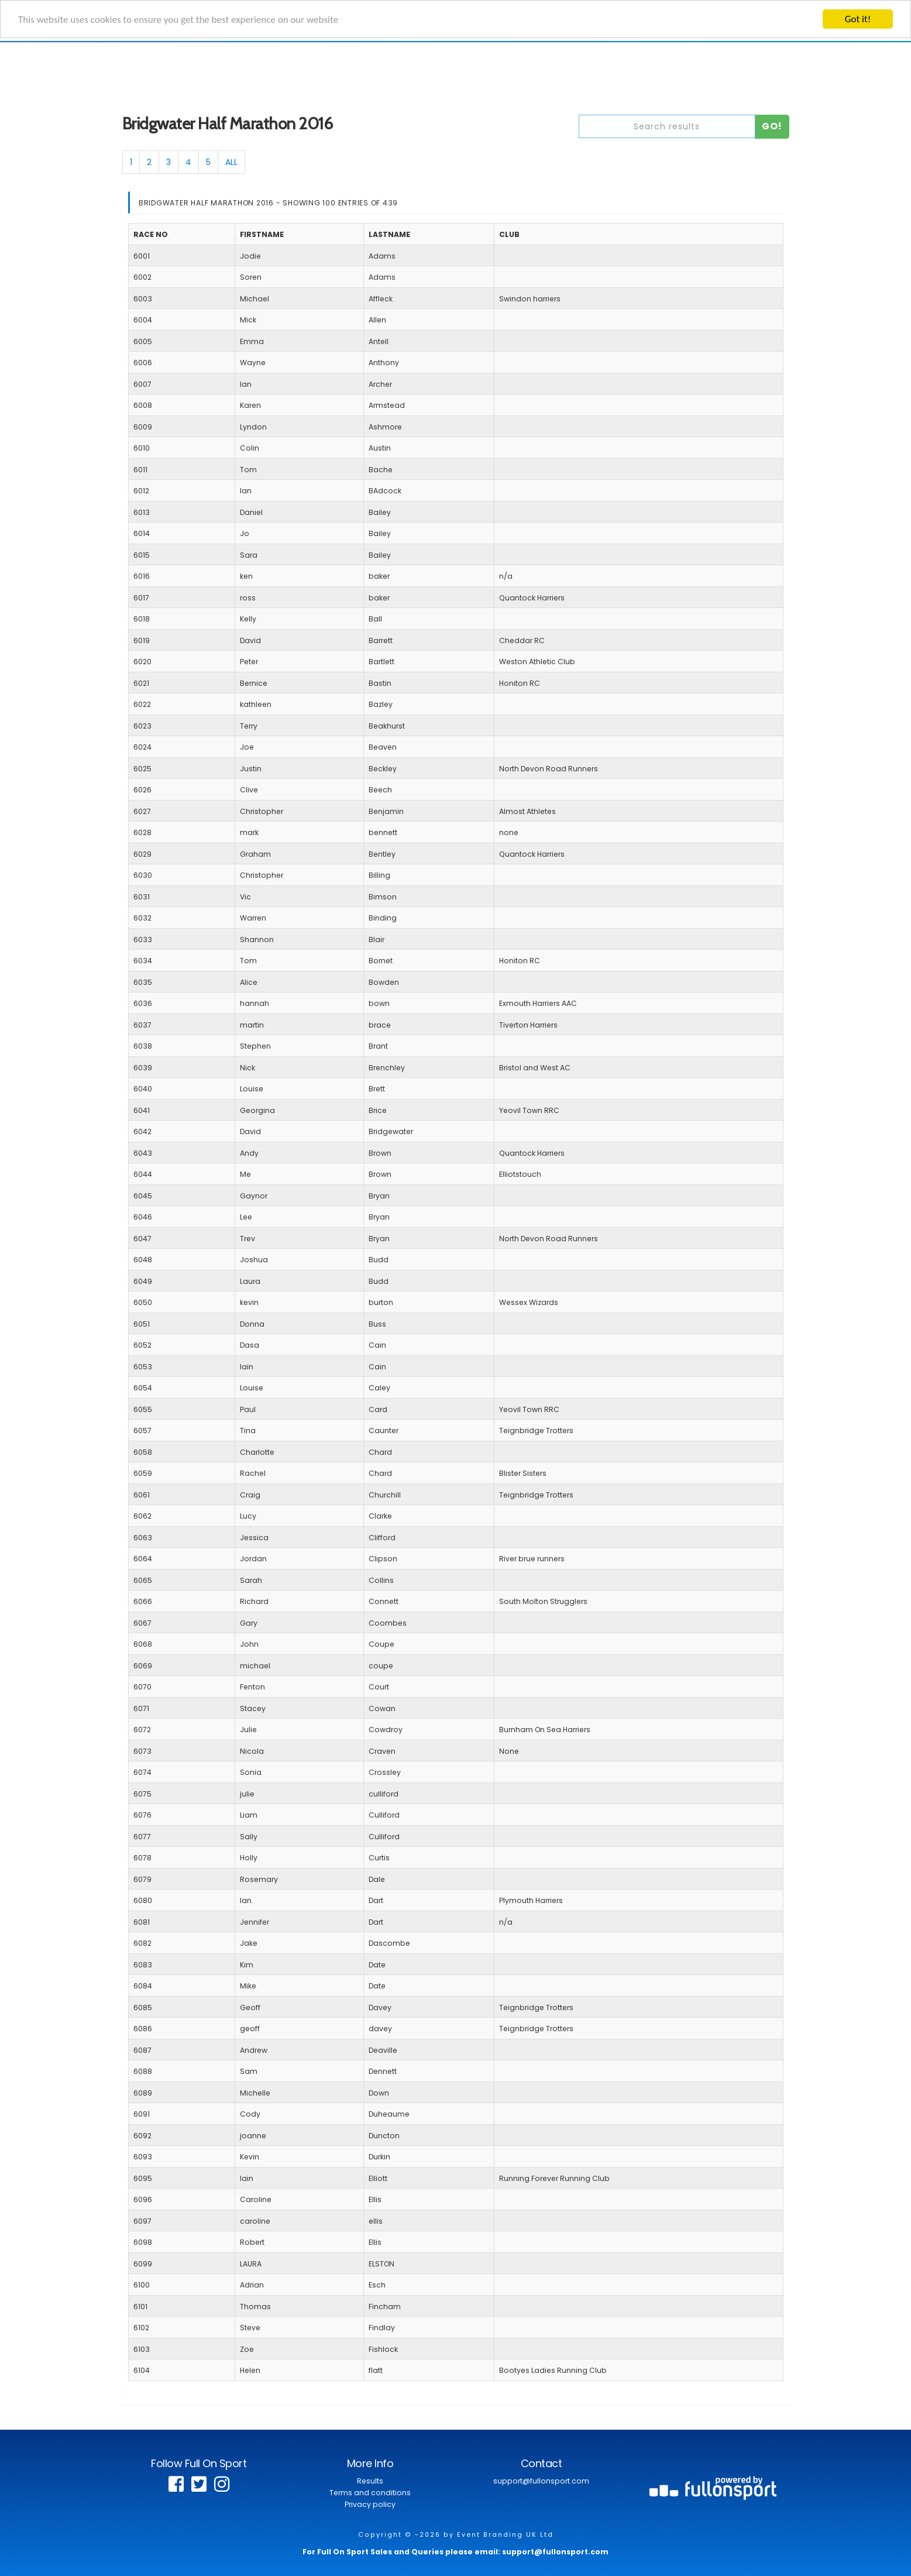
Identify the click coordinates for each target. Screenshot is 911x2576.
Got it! (858, 19)
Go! (772, 126)
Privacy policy (370, 2504)
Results (370, 2481)
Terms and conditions (370, 2493)
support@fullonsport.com (541, 2481)
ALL (231, 162)
